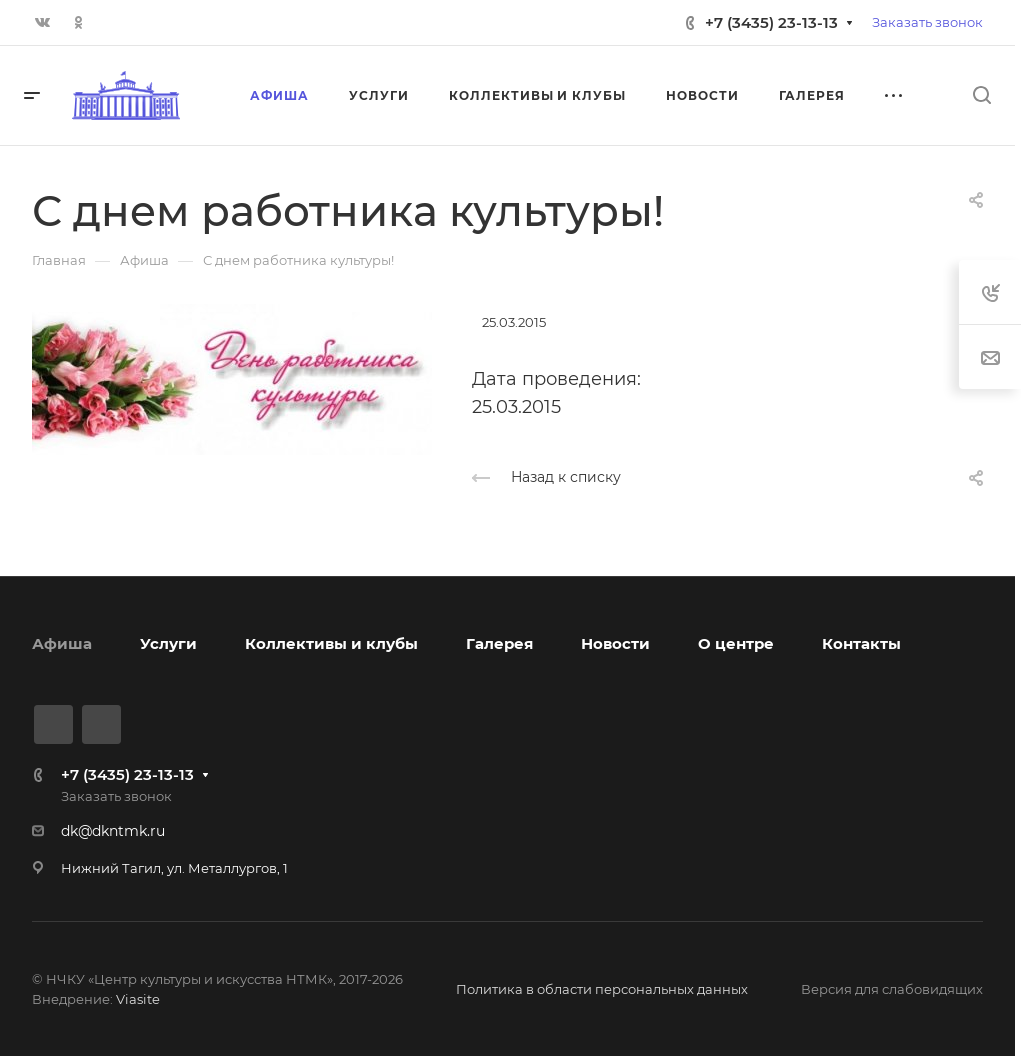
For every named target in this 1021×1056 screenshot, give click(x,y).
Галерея (499, 643)
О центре (736, 643)
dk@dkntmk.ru (113, 831)
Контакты (861, 643)
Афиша (62, 643)
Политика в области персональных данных (602, 989)
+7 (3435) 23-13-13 (771, 22)
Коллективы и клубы (331, 643)
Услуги (168, 643)
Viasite (138, 999)
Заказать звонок (927, 22)
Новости (615, 643)
